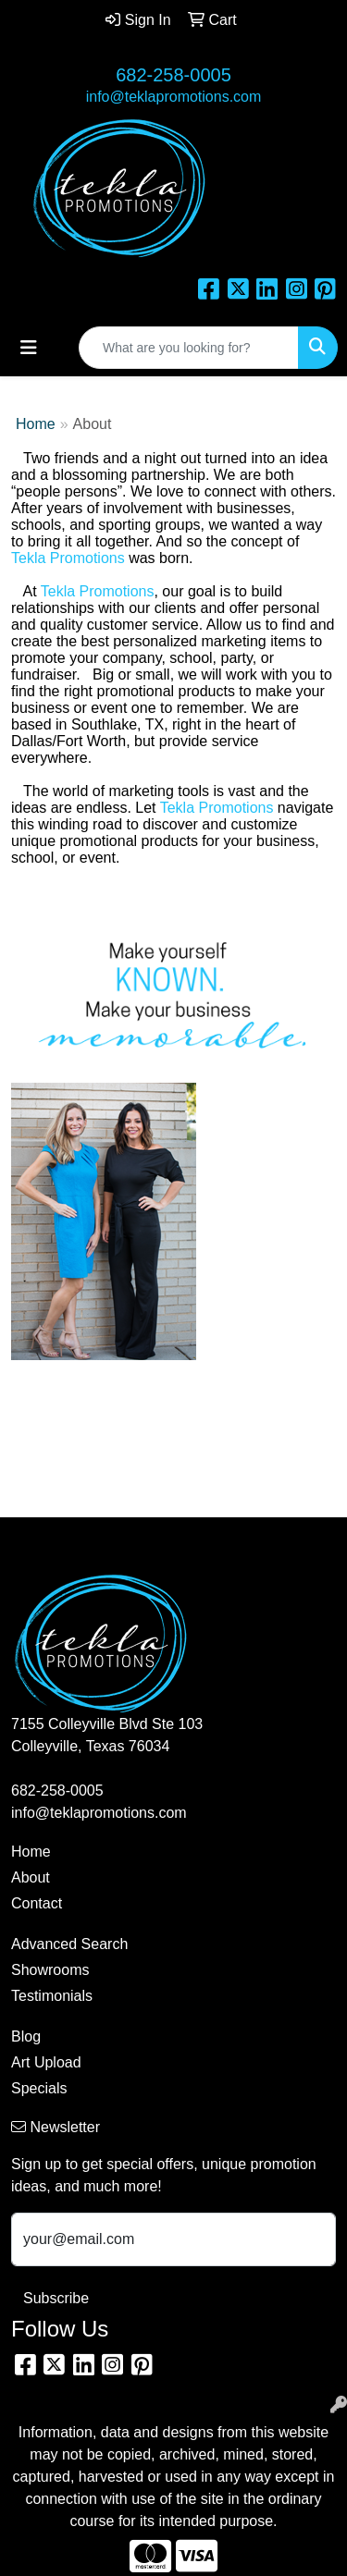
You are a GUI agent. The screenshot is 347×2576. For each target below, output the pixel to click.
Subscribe (56, 2298)
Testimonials (52, 1996)
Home (36, 424)
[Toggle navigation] (28, 348)
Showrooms (50, 1970)
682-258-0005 (173, 75)
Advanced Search (69, 1944)
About (30, 1877)
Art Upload (46, 2062)
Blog (26, 2036)
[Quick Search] (189, 347)
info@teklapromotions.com (174, 96)
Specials (39, 2088)
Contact (36, 1903)
